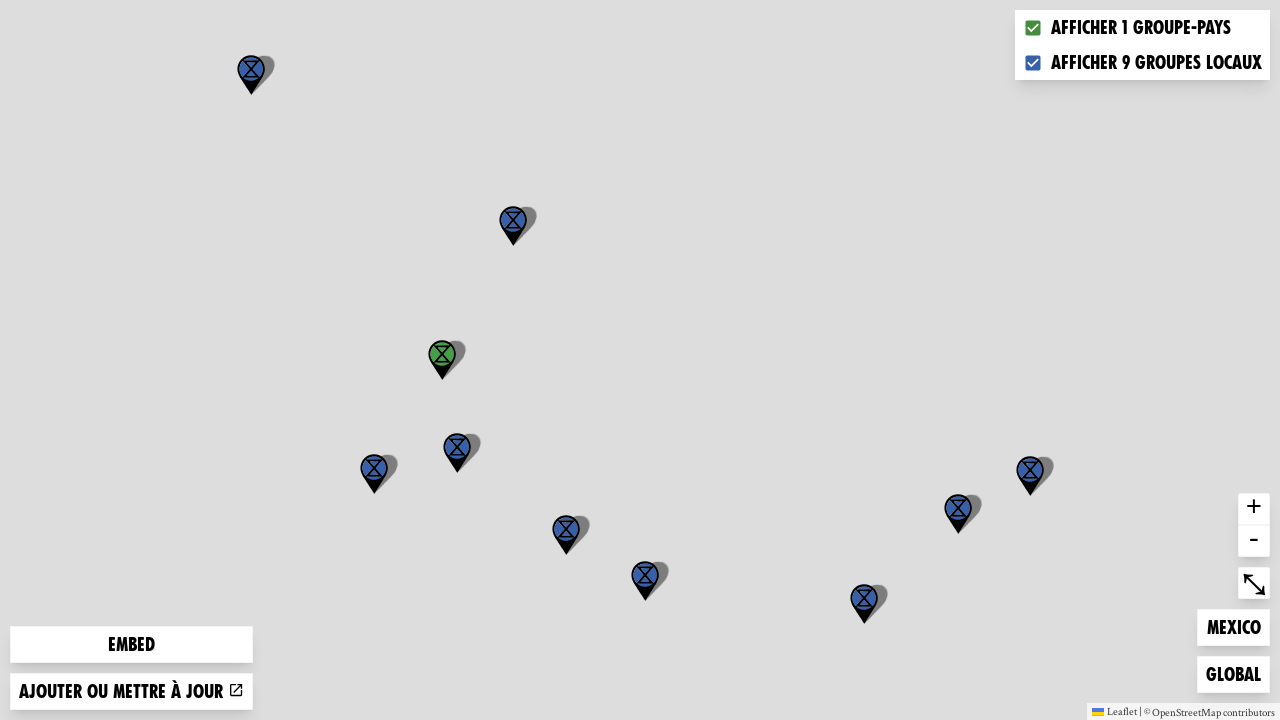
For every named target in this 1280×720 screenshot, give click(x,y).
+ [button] (1254, 509)
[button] (864, 604)
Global (1237, 672)
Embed (131, 644)
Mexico (1238, 625)
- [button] (1254, 541)
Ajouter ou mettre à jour (131, 691)
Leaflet (1114, 711)
